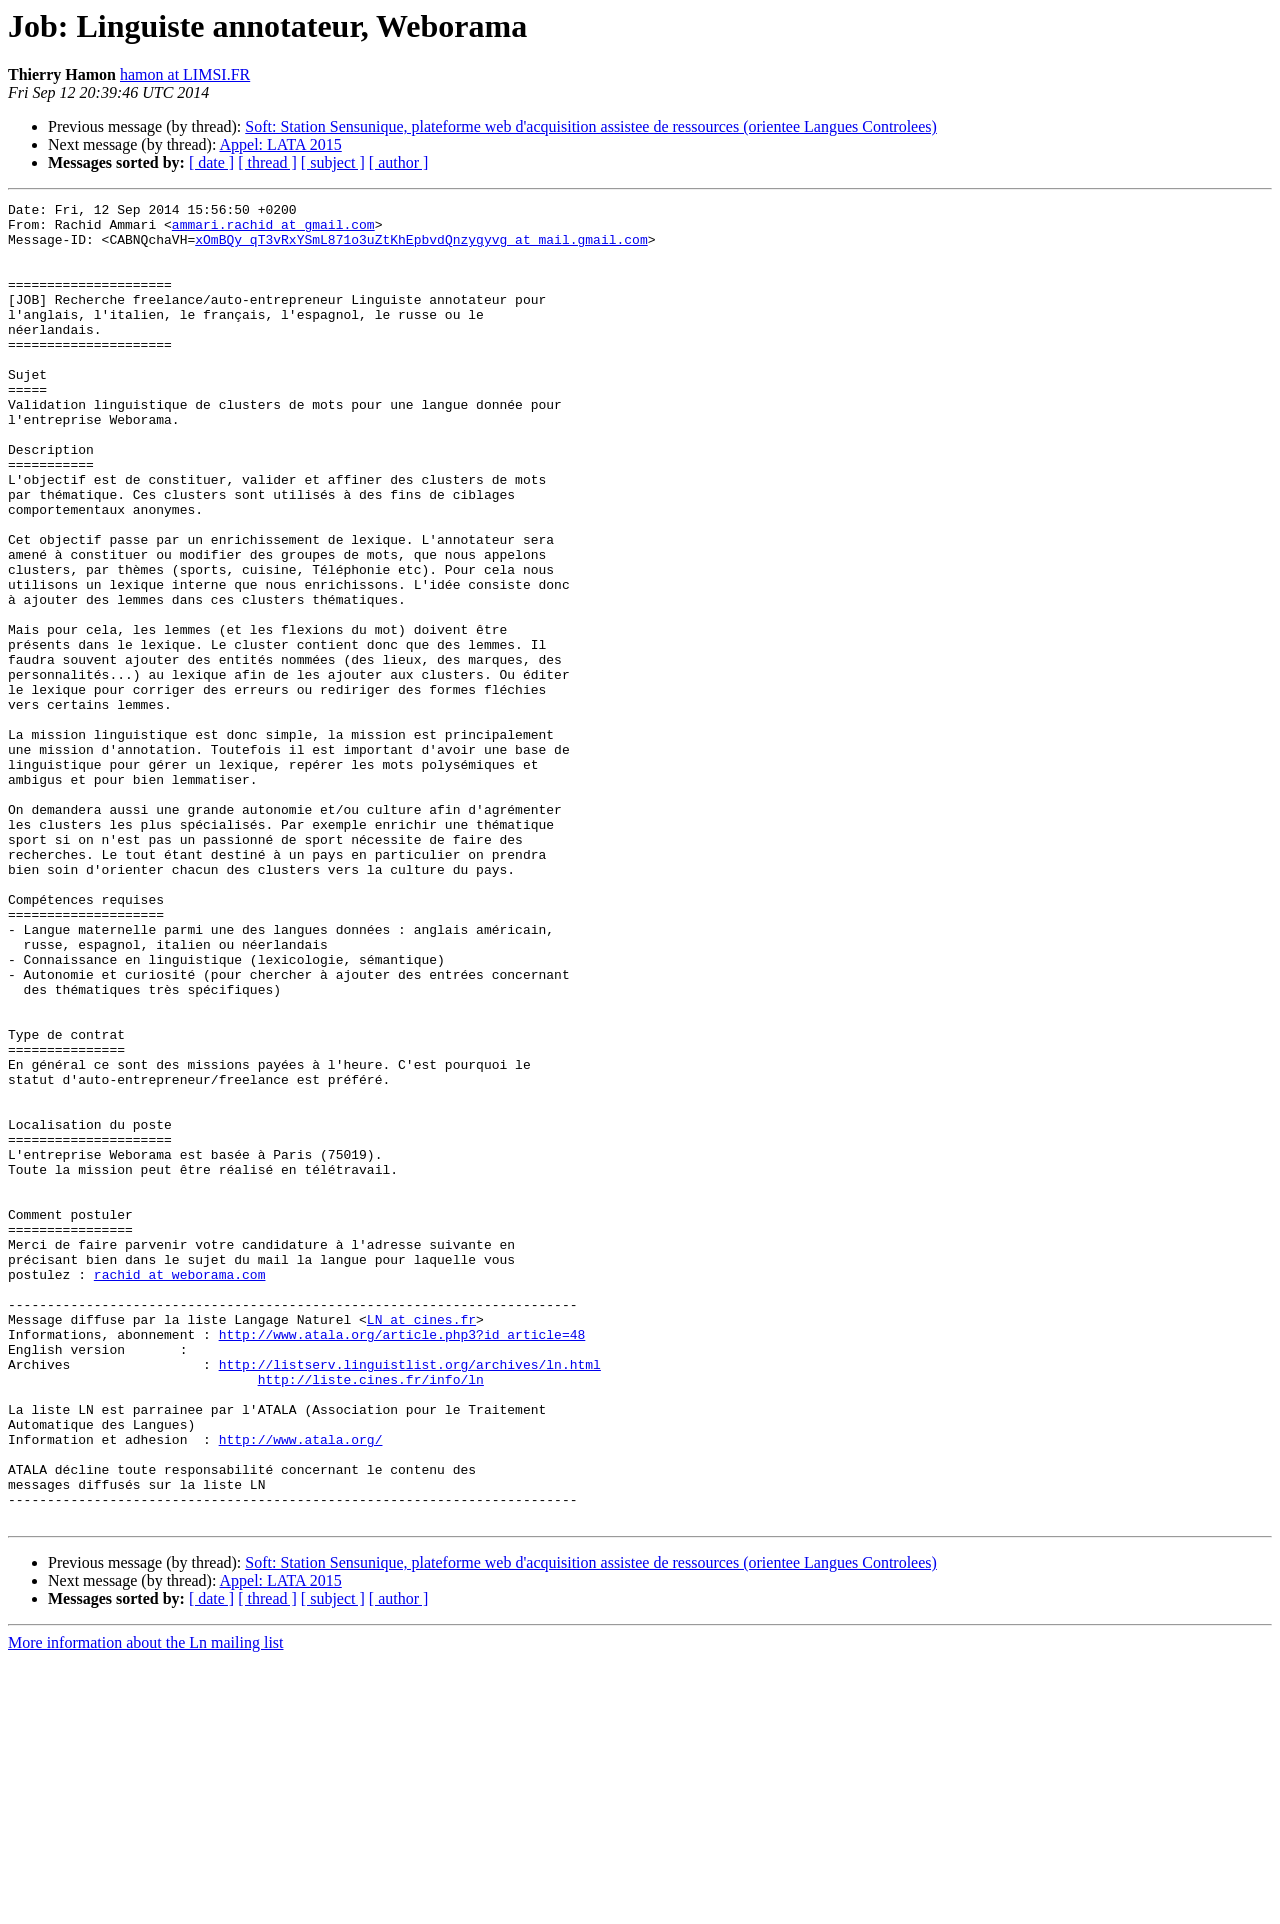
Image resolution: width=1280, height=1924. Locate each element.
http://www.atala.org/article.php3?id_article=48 (402, 1562)
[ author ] (399, 162)
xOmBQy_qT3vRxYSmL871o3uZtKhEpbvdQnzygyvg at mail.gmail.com (421, 248)
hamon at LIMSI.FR (185, 74)
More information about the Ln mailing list (146, 1906)
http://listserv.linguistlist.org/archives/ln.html (410, 1598)
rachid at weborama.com (180, 1490)
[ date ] (211, 162)
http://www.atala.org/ (301, 1688)
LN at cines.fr (421, 1544)
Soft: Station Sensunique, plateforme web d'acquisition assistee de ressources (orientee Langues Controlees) (591, 126)
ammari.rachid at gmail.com (273, 230)
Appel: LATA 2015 (281, 144)
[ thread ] (267, 162)
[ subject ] (333, 162)
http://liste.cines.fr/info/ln (371, 1616)
